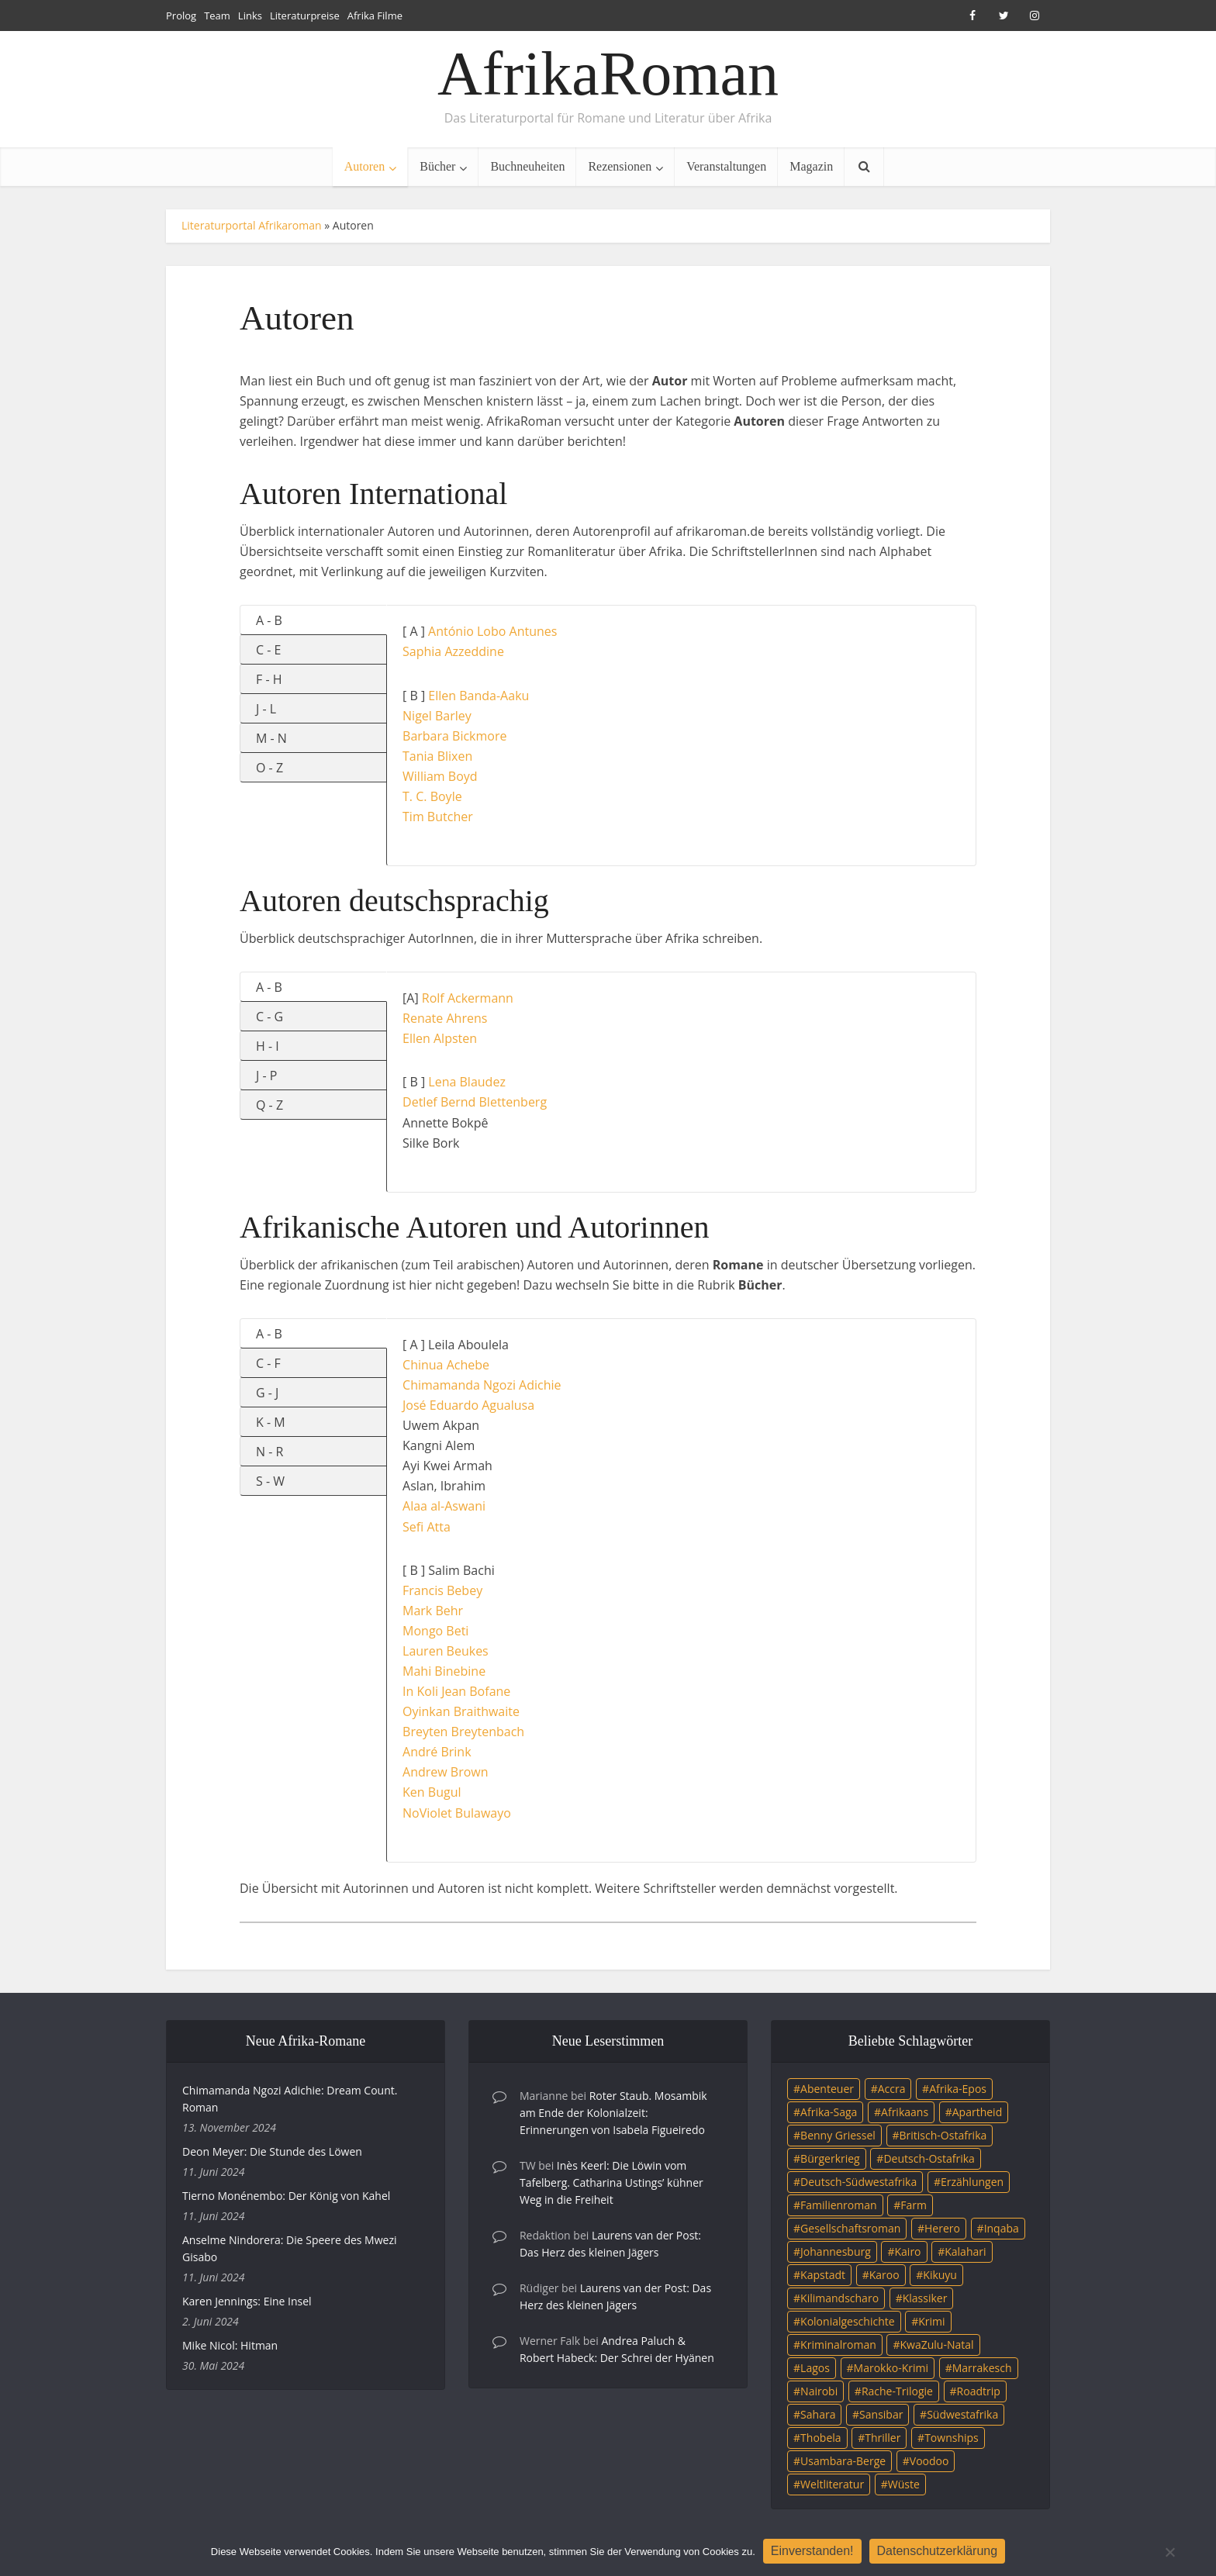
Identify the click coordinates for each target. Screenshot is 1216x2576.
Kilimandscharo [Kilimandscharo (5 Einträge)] (839, 2298)
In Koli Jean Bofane (456, 1691)
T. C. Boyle (432, 796)
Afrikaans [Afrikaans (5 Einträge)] (904, 2112)
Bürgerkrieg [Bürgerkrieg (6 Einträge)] (830, 2158)
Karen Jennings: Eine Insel (247, 2301)
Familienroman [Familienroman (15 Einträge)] (838, 2205)
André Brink (437, 1751)
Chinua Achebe (445, 1364)
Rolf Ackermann (467, 998)
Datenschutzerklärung (937, 2550)
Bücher (437, 166)
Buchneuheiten (527, 166)
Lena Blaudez (467, 1081)
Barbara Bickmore (454, 735)
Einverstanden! (812, 2550)
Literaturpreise (305, 15)
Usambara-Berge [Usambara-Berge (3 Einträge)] (843, 2460)
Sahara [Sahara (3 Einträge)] (817, 2414)
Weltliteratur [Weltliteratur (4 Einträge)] (832, 2484)
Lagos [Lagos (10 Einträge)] (815, 2367)
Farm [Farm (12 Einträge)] (913, 2205)
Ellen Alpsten (439, 1038)
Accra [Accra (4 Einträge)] (892, 2088)
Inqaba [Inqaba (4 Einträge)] (1001, 2228)
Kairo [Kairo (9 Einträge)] (908, 2251)
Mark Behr (432, 1610)
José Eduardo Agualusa (468, 1405)
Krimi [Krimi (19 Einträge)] (931, 2321)
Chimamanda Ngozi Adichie (481, 1384)
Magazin (811, 166)
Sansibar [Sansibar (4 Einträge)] (881, 2414)
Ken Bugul (431, 1792)
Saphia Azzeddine (453, 651)
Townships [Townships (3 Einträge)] (951, 2437)
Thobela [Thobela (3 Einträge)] (820, 2437)
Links (250, 15)
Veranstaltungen (726, 166)
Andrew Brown (445, 1771)
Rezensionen (619, 166)
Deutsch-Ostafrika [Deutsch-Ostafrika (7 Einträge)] (929, 2158)
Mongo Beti (435, 1630)
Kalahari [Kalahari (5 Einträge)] (965, 2251)
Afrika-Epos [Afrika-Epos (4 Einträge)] (957, 2088)
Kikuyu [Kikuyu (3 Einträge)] (940, 2274)
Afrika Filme (374, 15)
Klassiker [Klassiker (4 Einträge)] (925, 2298)
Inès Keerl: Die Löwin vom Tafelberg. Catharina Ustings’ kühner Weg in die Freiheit (611, 2182)
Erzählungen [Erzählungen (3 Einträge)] (972, 2181)
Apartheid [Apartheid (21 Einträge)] (977, 2112)
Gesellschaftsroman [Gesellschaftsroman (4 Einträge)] (850, 2228)
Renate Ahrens (444, 1018)
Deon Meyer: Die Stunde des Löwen (272, 2151)
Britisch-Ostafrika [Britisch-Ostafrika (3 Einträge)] (943, 2135)
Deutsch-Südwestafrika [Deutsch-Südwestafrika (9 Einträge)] (858, 2181)
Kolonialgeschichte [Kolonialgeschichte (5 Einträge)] (847, 2321)
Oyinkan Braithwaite (461, 1711)
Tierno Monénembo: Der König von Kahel (286, 2195)
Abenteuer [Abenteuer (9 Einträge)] (827, 2088)
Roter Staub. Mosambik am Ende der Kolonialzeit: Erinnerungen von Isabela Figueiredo (613, 2112)
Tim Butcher (437, 816)
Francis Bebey (442, 1590)
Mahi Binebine (443, 1671)
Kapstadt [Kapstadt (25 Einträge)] (822, 2274)
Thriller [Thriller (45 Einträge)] (882, 2437)
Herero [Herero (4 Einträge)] (942, 2228)
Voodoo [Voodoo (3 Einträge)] (929, 2460)
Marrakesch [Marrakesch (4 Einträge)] (982, 2367)
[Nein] (1169, 2552)
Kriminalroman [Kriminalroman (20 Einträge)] (838, 2344)
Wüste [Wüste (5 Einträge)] (904, 2484)
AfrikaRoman (608, 74)
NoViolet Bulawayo (456, 1813)
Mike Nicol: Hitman (230, 2345)
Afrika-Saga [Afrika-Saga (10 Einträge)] (828, 2112)
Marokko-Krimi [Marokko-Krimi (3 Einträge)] (891, 2367)
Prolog (181, 15)
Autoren (364, 166)
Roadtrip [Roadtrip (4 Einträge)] (978, 2391)
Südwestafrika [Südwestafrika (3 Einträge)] (962, 2414)
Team (217, 15)
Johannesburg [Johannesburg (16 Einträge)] (835, 2251)
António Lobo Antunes (492, 631)
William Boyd (440, 776)
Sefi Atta (426, 1526)
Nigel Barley (437, 715)
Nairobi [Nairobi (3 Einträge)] (819, 2391)
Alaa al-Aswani (443, 1505)
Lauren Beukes (445, 1650)
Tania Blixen (437, 756)
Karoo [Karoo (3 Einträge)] (884, 2274)
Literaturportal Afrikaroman (251, 225)
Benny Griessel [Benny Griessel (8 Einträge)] (838, 2135)
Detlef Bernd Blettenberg (474, 1101)
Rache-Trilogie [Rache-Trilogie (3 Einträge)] (897, 2391)
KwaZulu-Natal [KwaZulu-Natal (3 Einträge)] (936, 2344)
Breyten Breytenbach (463, 1731)
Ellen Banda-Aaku (478, 695)
